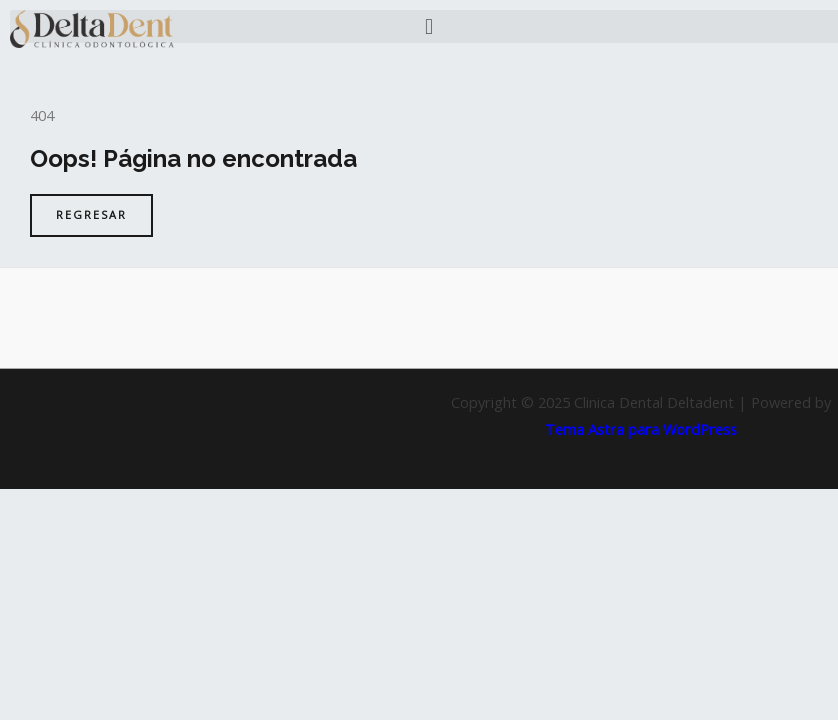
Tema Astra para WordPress (641, 429)
